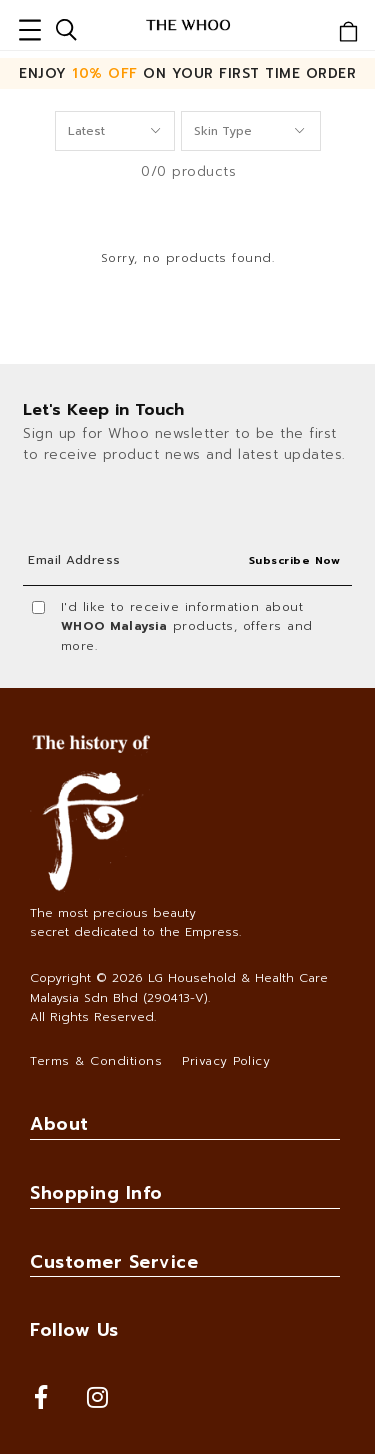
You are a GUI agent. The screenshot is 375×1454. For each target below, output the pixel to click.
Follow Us (74, 1330)
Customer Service (114, 1262)
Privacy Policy (226, 1061)
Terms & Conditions (96, 1061)
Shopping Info (96, 1193)
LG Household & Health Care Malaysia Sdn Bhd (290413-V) (179, 987)
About (59, 1124)
